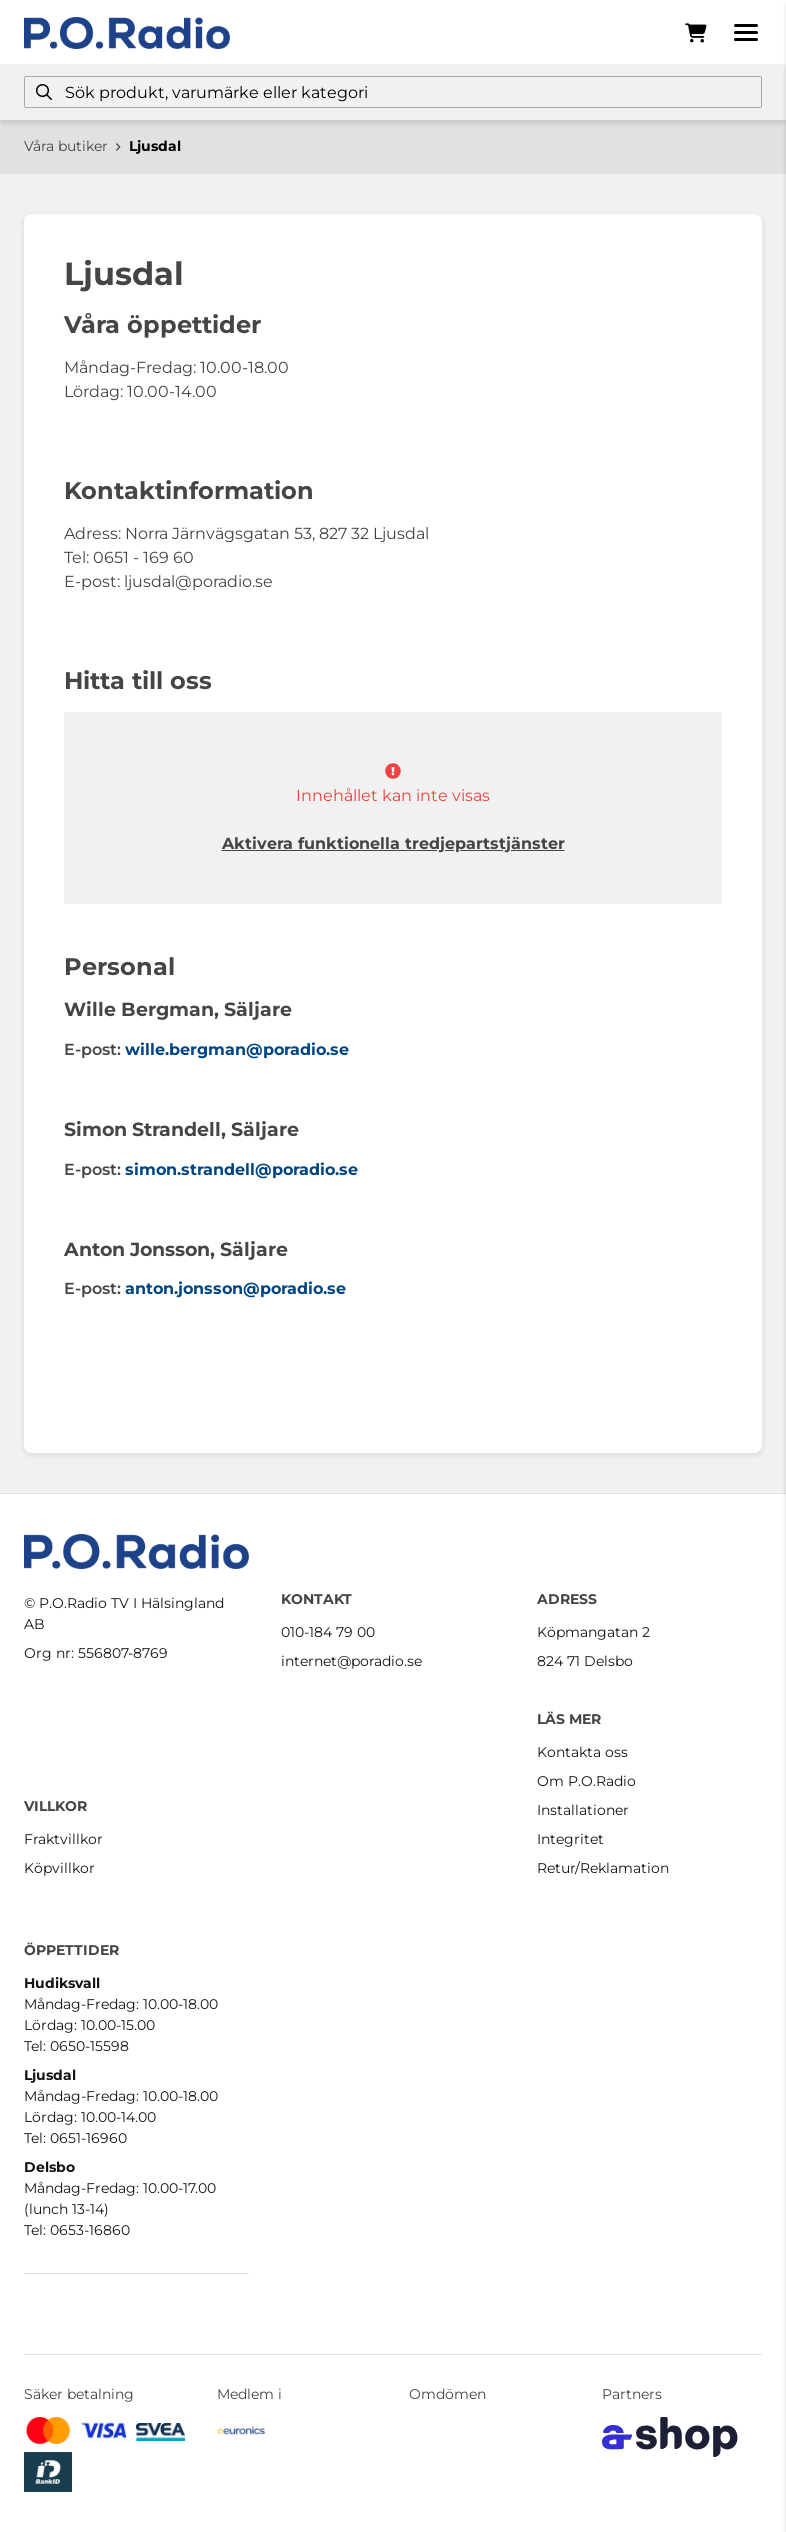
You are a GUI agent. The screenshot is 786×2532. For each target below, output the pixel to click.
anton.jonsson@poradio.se (235, 1288)
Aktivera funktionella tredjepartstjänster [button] (393, 843)
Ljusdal (155, 146)
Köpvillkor (59, 1868)
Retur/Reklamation (603, 1868)
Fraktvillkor (63, 1839)
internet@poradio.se (351, 1661)
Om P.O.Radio (586, 1781)
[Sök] (393, 92)
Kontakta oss (582, 1752)
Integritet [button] (570, 1839)
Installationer (583, 1810)
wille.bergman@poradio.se (237, 1049)
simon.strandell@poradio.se (241, 1169)
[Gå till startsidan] (127, 33)
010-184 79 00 (328, 1632)
